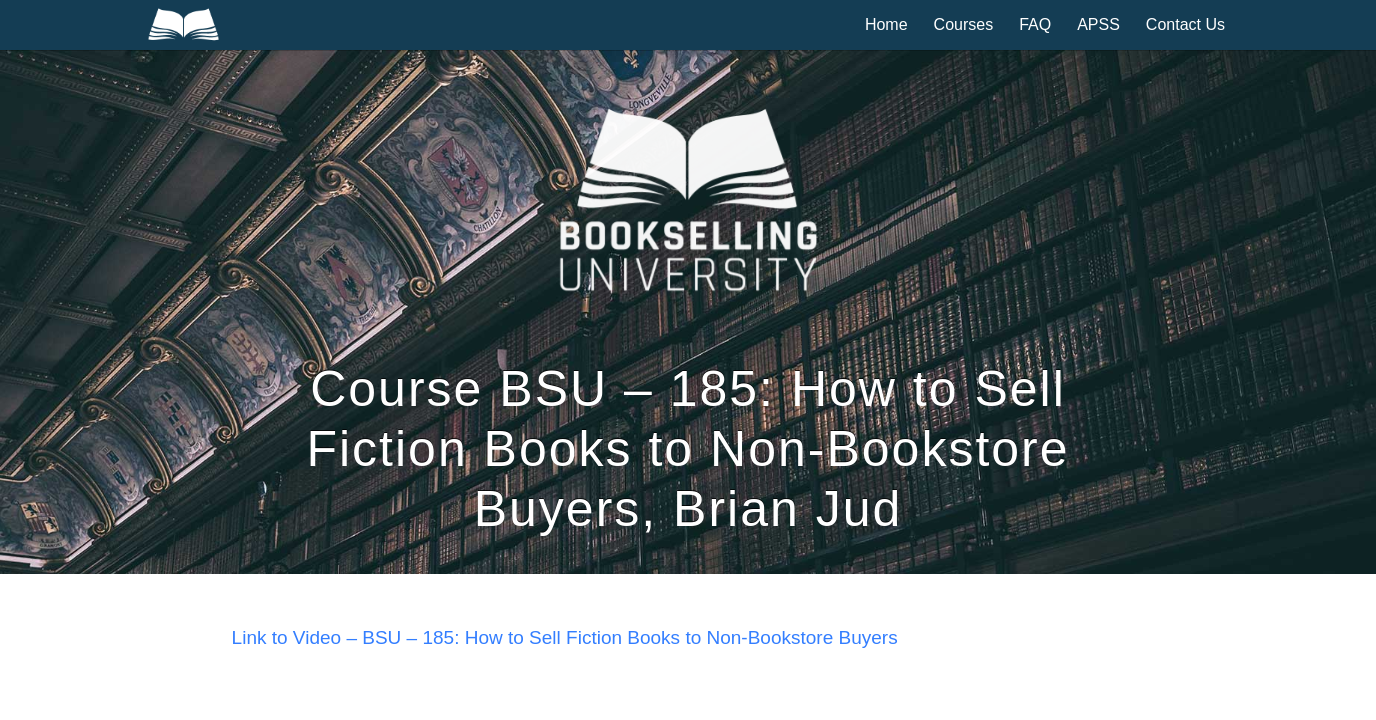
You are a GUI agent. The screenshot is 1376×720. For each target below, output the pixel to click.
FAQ (1035, 24)
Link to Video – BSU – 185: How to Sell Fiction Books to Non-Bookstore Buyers (565, 637)
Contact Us (1185, 24)
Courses (964, 24)
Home (886, 24)
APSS (1098, 24)
